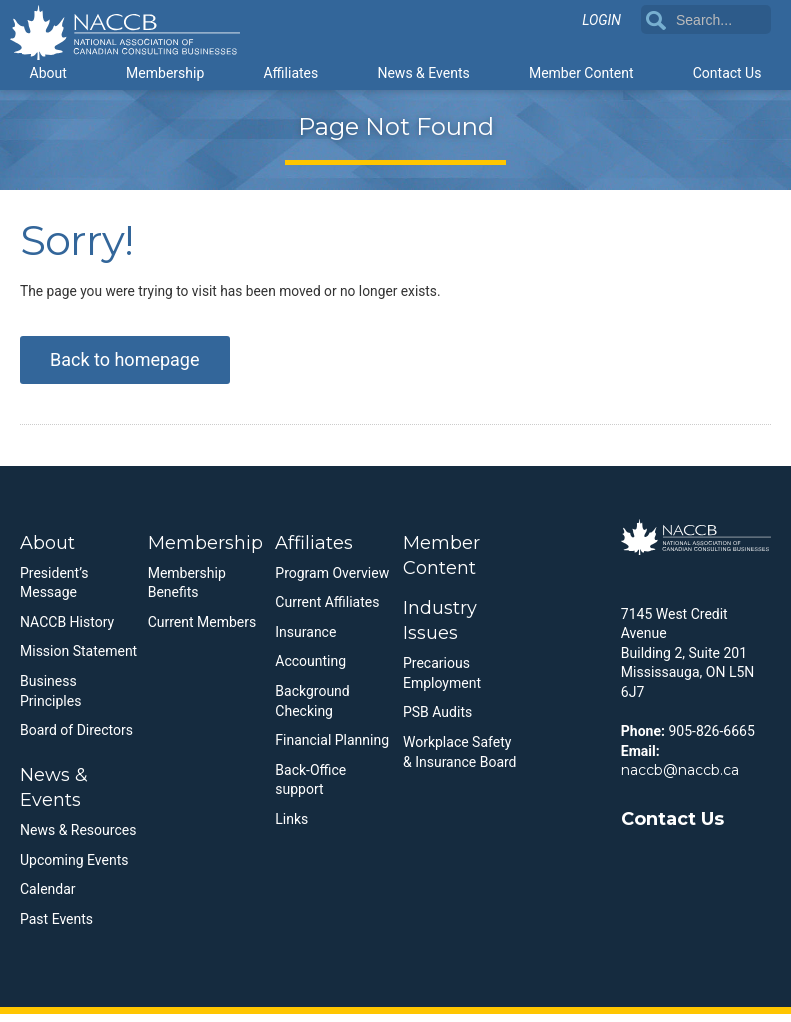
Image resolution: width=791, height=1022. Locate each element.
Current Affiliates (327, 610)
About (48, 72)
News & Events (423, 72)
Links (291, 827)
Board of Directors (76, 738)
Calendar (48, 898)
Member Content (581, 72)
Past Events (56, 927)
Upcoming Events (74, 868)
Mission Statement (78, 660)
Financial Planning (332, 748)
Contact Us (727, 72)
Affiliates (290, 72)
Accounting (310, 670)
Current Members (202, 630)
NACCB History (67, 630)
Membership (165, 72)
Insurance (305, 640)
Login (601, 21)
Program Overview (332, 581)
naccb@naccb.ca (680, 778)
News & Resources (78, 838)
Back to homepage (125, 367)
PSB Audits (437, 721)
